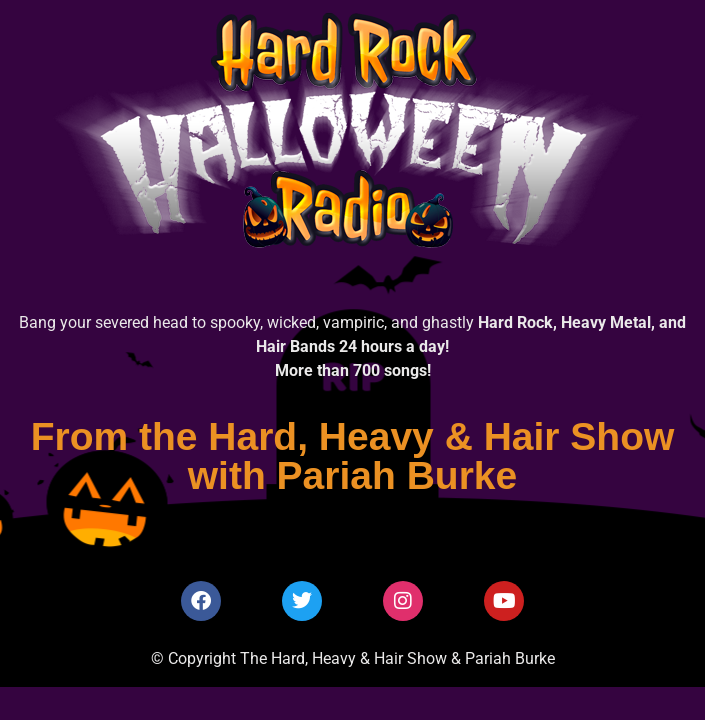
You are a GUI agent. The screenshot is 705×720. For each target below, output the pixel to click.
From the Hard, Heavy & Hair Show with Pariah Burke (353, 456)
